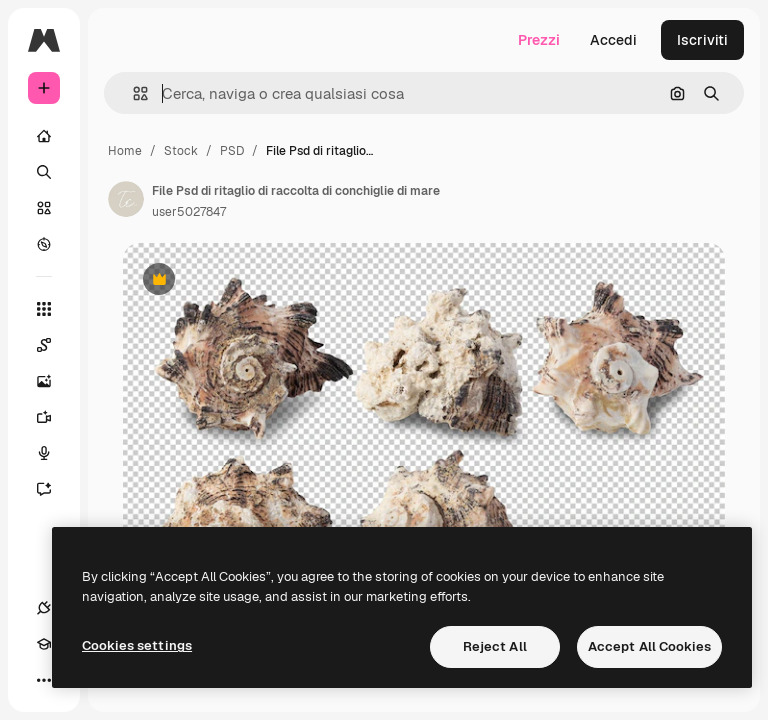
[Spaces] (54, 345)
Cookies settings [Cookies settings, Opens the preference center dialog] (137, 645)
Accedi (613, 40)
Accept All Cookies (649, 646)
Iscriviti (702, 40)
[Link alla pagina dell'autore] (126, 199)
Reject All (495, 646)
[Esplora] (44, 244)
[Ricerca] (44, 172)
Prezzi (539, 40)
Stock (181, 151)
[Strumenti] (44, 309)
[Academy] (44, 644)
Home (125, 151)
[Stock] (44, 208)
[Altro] (44, 680)
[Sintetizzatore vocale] (54, 453)
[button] (132, 93)
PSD (232, 151)
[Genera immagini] (54, 381)
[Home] (44, 136)
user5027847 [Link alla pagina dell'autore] (189, 212)
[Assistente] (54, 489)
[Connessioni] (44, 608)
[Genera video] (54, 417)
